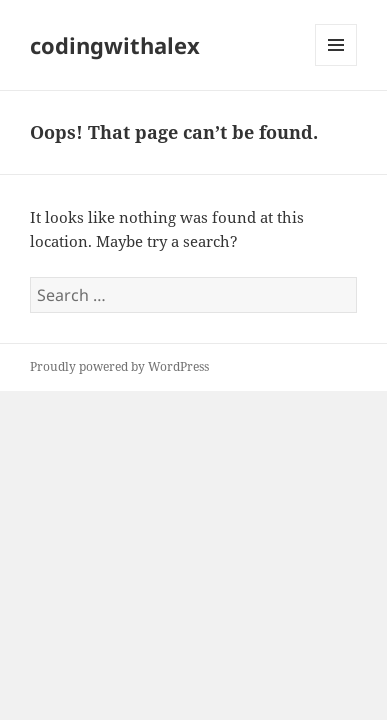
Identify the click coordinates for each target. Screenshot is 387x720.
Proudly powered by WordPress (119, 366)
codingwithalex (115, 45)
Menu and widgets (336, 65)
